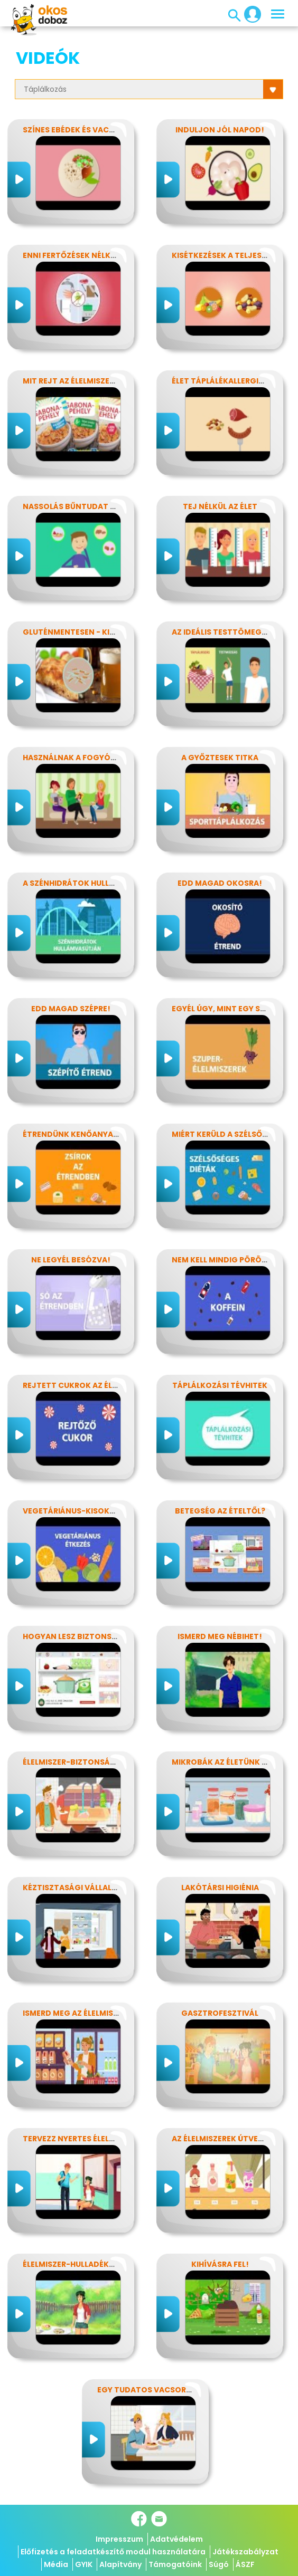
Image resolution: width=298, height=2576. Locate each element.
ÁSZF (245, 2564)
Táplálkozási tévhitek (219, 1385)
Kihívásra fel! (220, 2264)
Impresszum (119, 2539)
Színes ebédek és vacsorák (79, 130)
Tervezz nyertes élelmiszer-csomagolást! (113, 2138)
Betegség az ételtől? (220, 1511)
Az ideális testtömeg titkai (230, 632)
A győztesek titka (219, 757)
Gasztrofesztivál (219, 2013)
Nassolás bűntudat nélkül (80, 506)
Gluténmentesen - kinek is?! (82, 632)
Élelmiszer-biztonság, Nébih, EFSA (94, 1762)
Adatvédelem (176, 2539)
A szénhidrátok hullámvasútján (93, 883)
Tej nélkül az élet (220, 506)
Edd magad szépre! (70, 1008)
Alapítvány (120, 2564)
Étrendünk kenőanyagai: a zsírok (94, 1134)
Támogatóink (175, 2564)
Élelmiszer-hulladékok (71, 2264)
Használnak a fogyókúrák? (82, 757)
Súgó (219, 2564)
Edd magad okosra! (220, 883)
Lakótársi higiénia (220, 1887)
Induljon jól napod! (219, 130)
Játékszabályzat (245, 2551)
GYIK (83, 2564)
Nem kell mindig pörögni (224, 1260)
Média (56, 2564)
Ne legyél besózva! (70, 1260)
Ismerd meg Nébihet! (220, 1636)
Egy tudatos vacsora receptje (164, 2390)
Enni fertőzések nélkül (71, 255)
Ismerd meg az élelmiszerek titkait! (97, 2013)
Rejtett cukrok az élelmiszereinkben (101, 1385)
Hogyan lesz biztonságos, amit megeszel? (112, 1636)
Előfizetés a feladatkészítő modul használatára (113, 2551)
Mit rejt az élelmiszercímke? (83, 381)
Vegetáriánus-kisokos (71, 1511)
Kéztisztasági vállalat (72, 1887)
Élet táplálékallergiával (225, 381)
